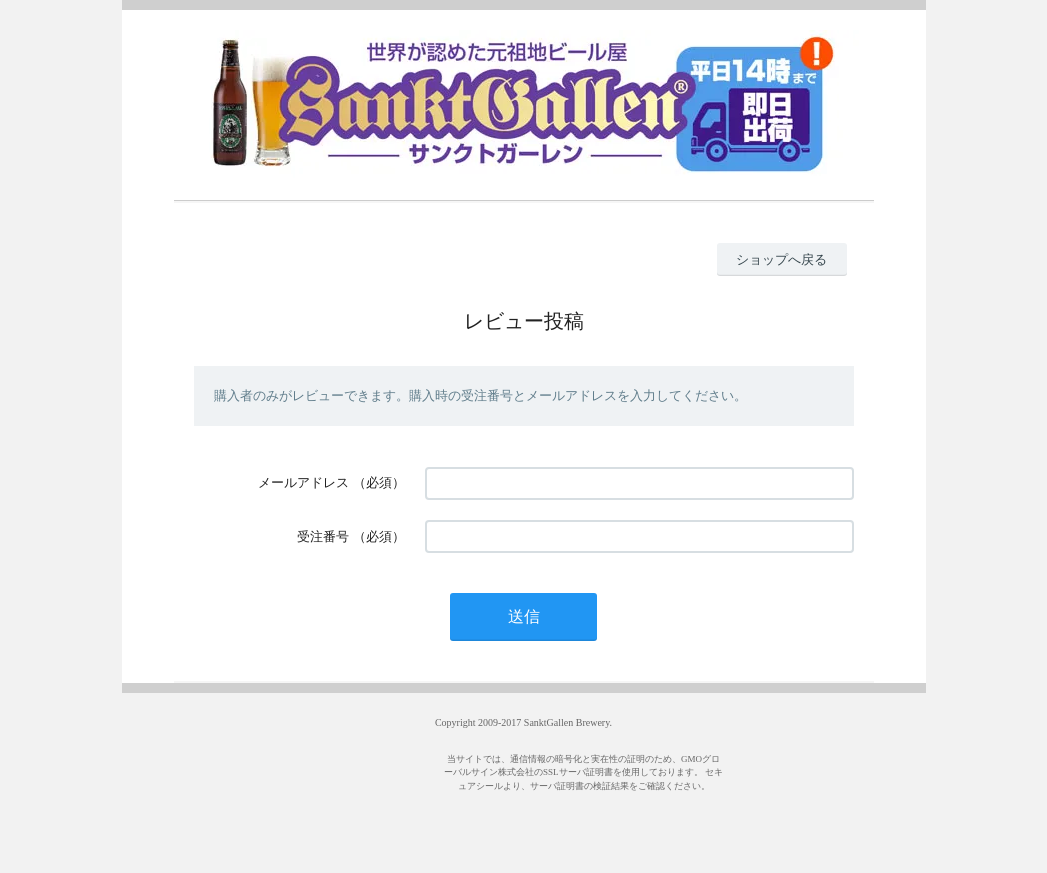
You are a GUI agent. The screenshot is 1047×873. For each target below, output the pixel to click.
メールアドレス (303, 482)
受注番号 (323, 536)
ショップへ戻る (781, 259)
